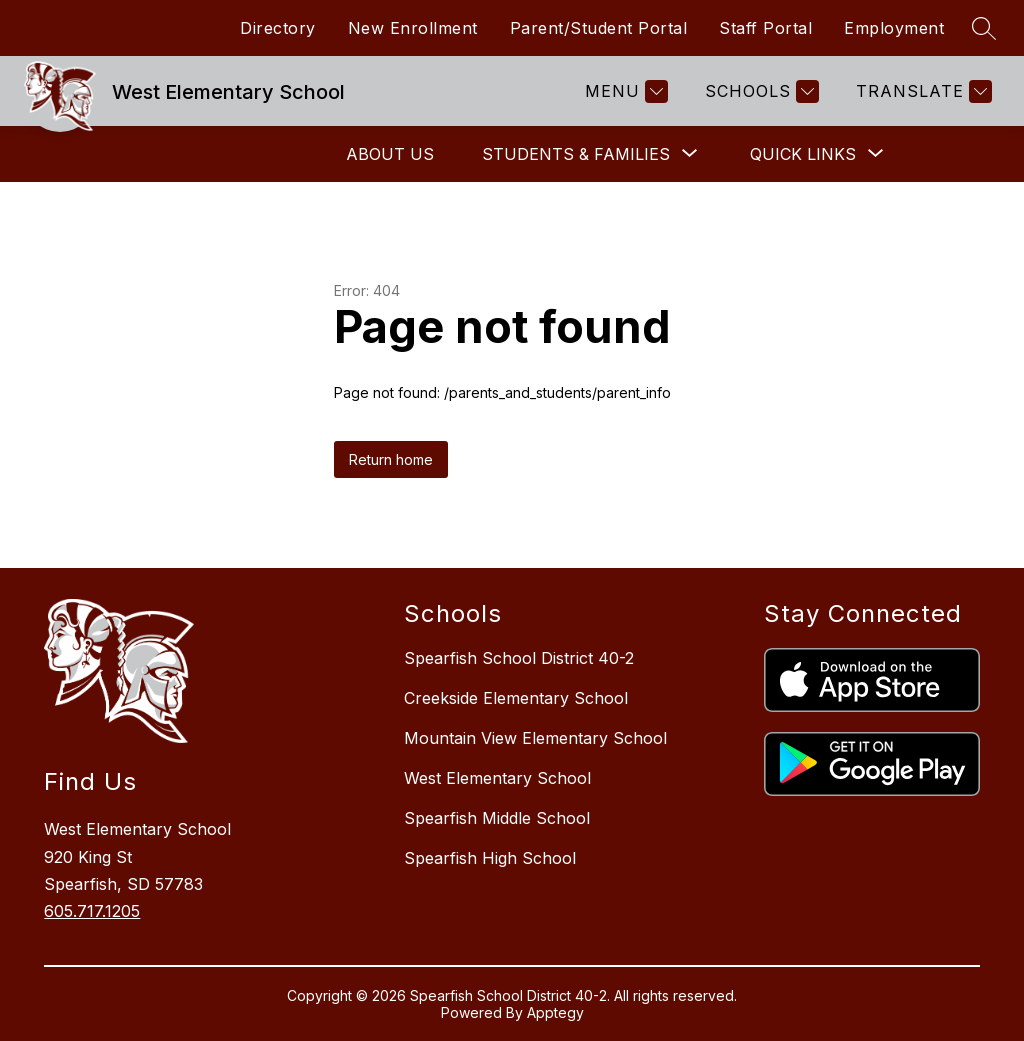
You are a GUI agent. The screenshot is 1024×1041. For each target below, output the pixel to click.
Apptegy (555, 1012)
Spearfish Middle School (497, 818)
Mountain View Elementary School (535, 738)
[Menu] (624, 91)
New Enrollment (413, 28)
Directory (278, 28)
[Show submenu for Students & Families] (576, 154)
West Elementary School (497, 778)
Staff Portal (765, 28)
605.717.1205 (92, 911)
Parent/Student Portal (599, 28)
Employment (894, 28)
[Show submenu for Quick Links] (803, 154)
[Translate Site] (921, 91)
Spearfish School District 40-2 (519, 658)
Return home (391, 459)
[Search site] (984, 28)
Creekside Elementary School (516, 698)
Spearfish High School (490, 858)
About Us (390, 154)
